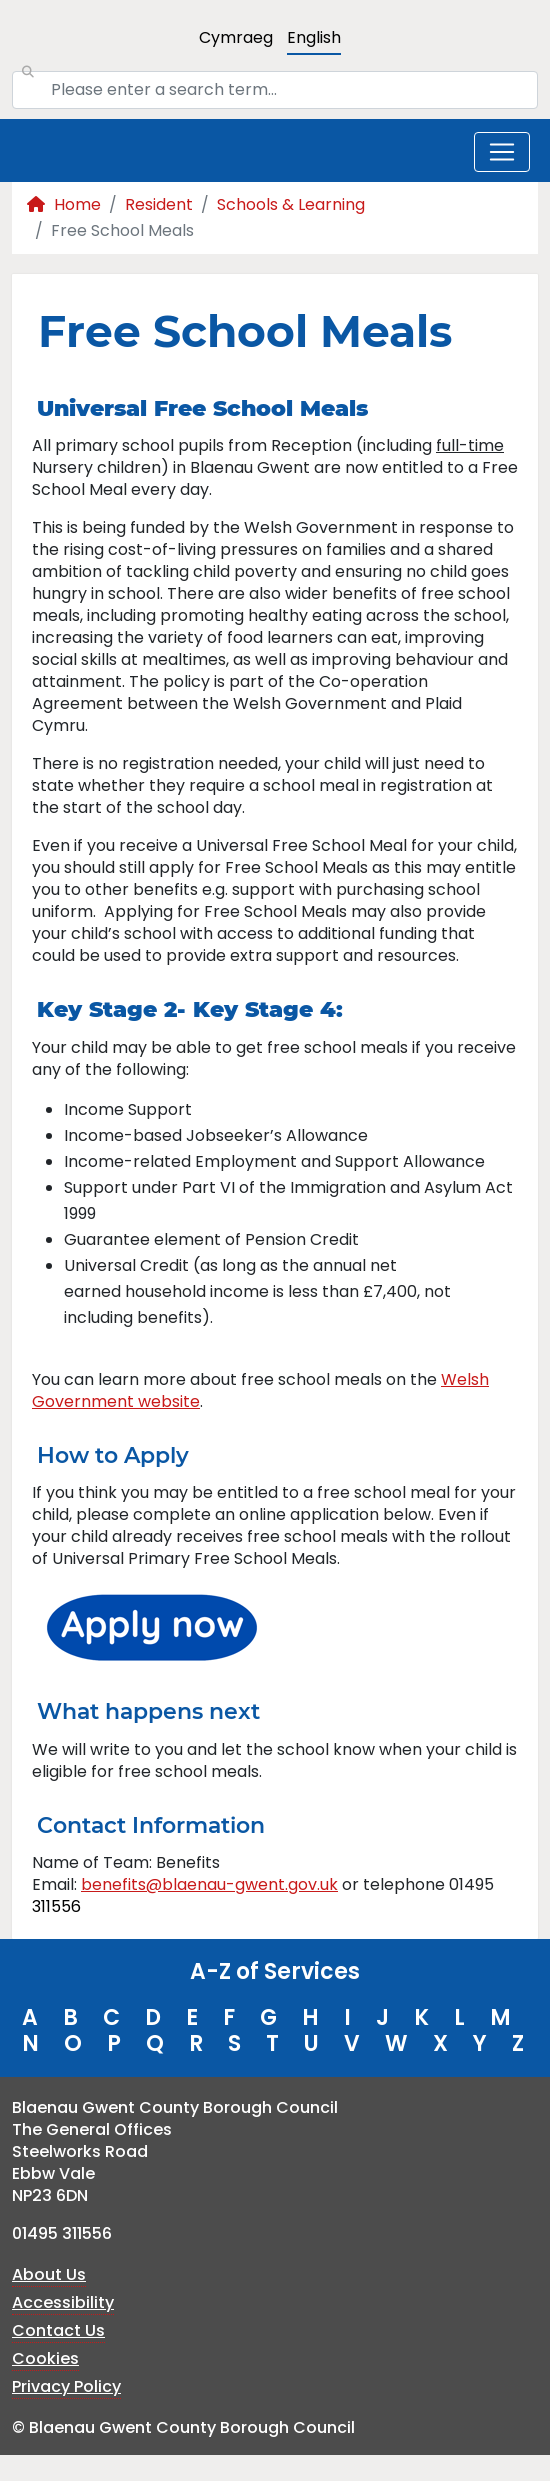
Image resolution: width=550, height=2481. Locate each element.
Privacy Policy (66, 2386)
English (314, 37)
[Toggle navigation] (502, 152)
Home (64, 204)
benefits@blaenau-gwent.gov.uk (209, 1884)
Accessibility (63, 2302)
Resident (159, 204)
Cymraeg (236, 37)
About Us (49, 2274)
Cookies (45, 2358)
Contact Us (58, 2330)
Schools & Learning (291, 204)
